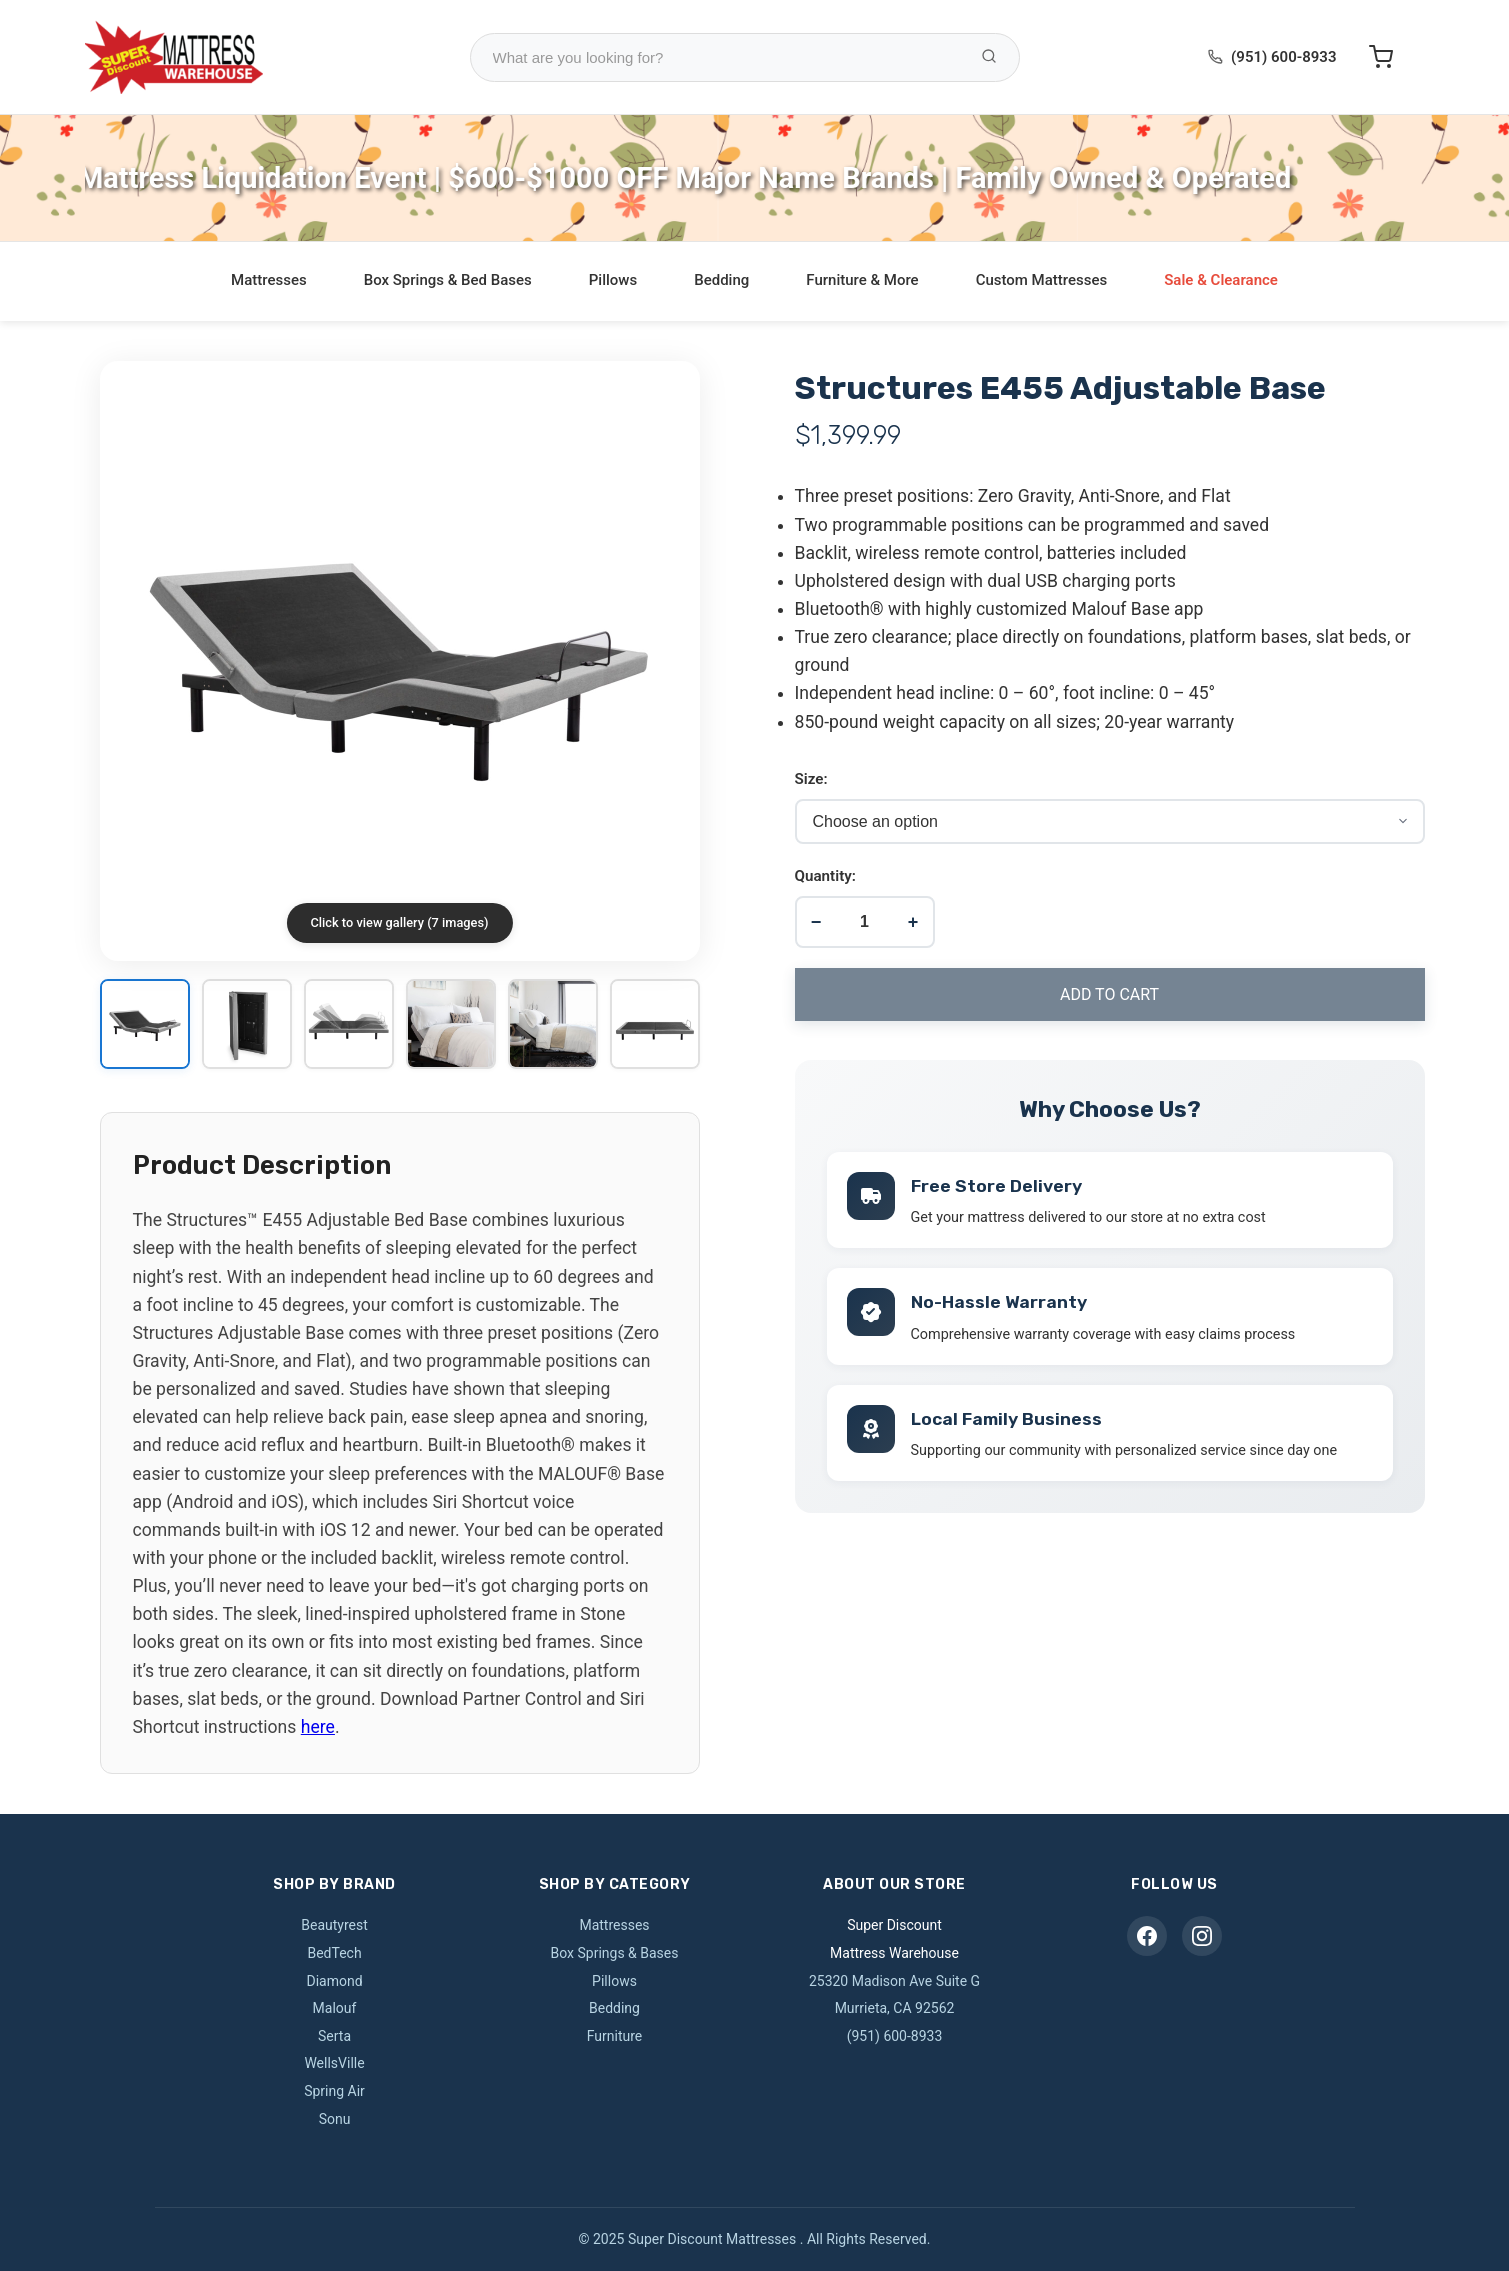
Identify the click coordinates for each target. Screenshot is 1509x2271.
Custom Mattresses (1042, 280)
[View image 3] (349, 1025)
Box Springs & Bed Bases (448, 280)
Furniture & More (862, 280)
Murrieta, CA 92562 (895, 2008)
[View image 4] (451, 1025)
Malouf (335, 2008)
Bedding (721, 280)
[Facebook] (1147, 1936)
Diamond (334, 1981)
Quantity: (825, 876)
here (318, 1727)
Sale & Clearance (1221, 280)
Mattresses (269, 280)
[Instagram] (1202, 1936)
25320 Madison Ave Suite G (894, 1981)
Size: (811, 779)
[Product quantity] (864, 922)
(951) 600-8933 (1283, 57)
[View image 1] (145, 1025)
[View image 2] (247, 1025)
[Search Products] (989, 57)
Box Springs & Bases (615, 1953)
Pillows (613, 280)
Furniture (615, 2036)
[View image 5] (553, 1025)
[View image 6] (655, 1025)
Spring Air (334, 2091)
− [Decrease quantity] (816, 922)
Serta (334, 2036)
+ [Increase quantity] (913, 922)
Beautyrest (334, 1925)
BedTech (334, 1953)
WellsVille (334, 2063)
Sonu (335, 2119)
